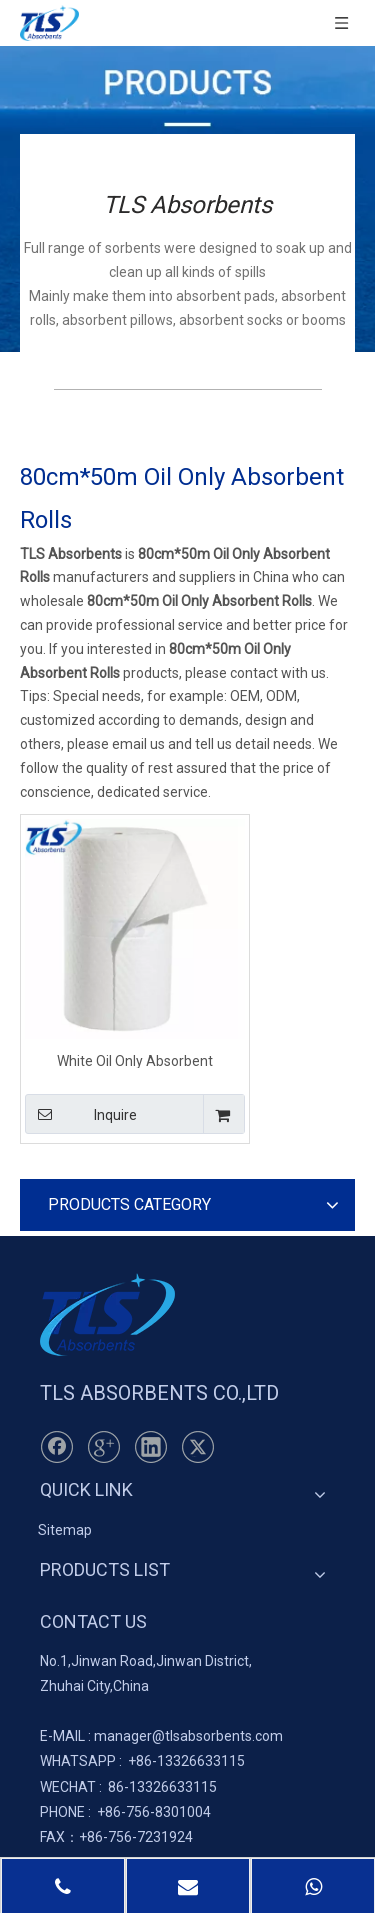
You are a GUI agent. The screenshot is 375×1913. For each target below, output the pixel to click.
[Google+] (104, 1447)
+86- (142, 1761)
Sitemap (65, 1530)
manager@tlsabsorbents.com (188, 1736)
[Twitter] (198, 1447)
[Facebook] (57, 1447)
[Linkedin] (151, 1447)
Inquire (81, 1114)
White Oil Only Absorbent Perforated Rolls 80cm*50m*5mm (135, 1060)
